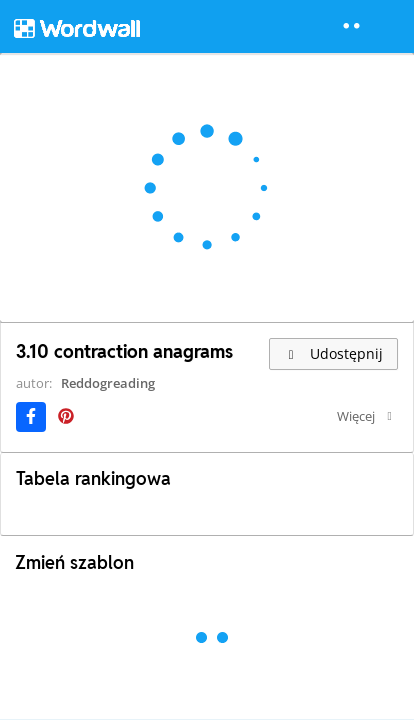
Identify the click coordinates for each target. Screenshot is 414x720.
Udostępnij (333, 353)
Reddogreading (108, 383)
